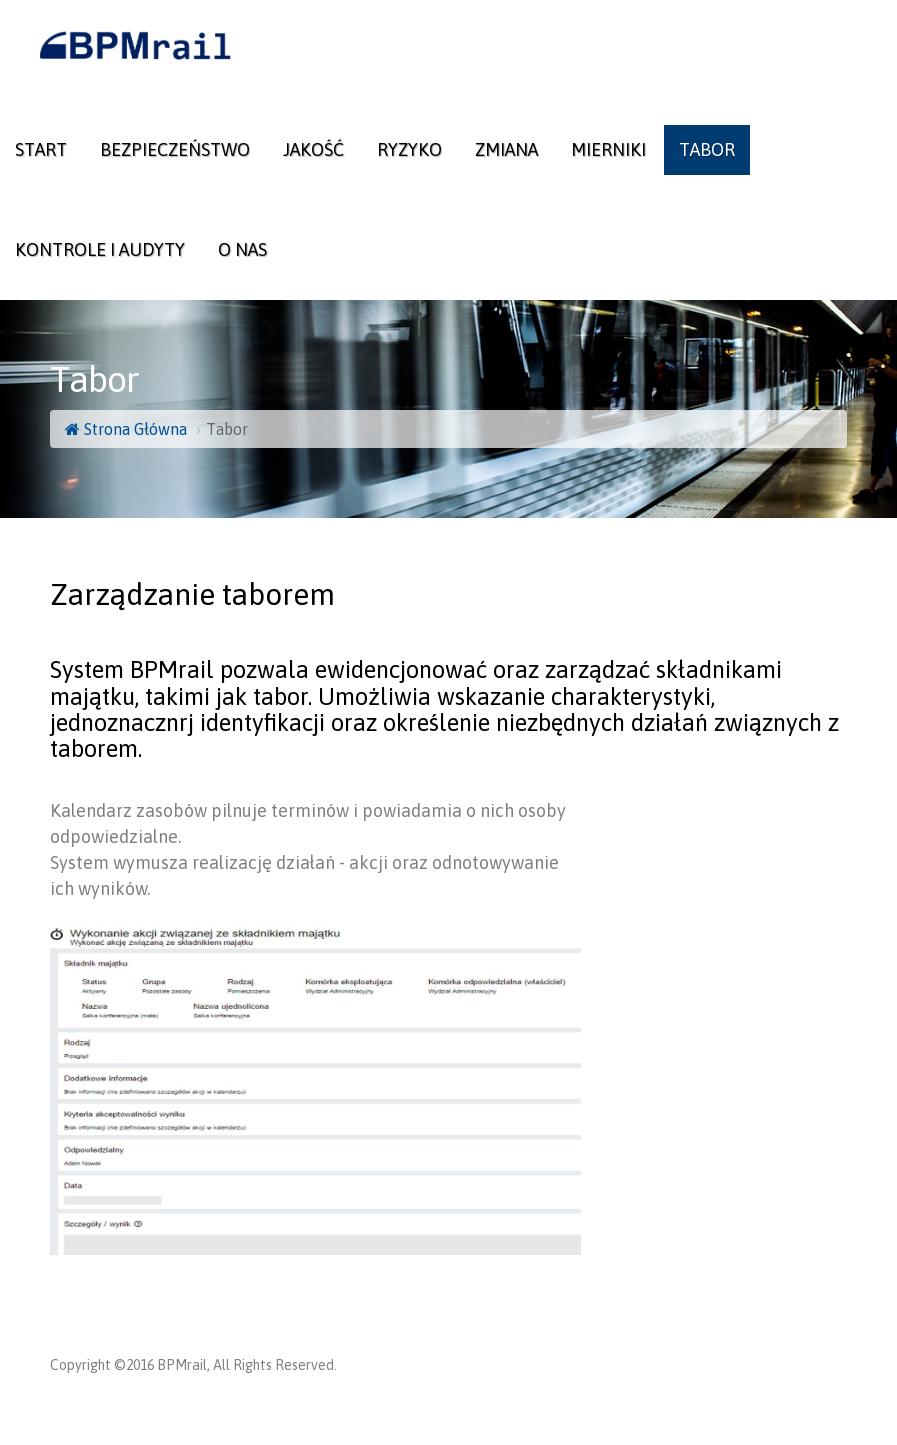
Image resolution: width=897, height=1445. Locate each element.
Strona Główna (126, 429)
